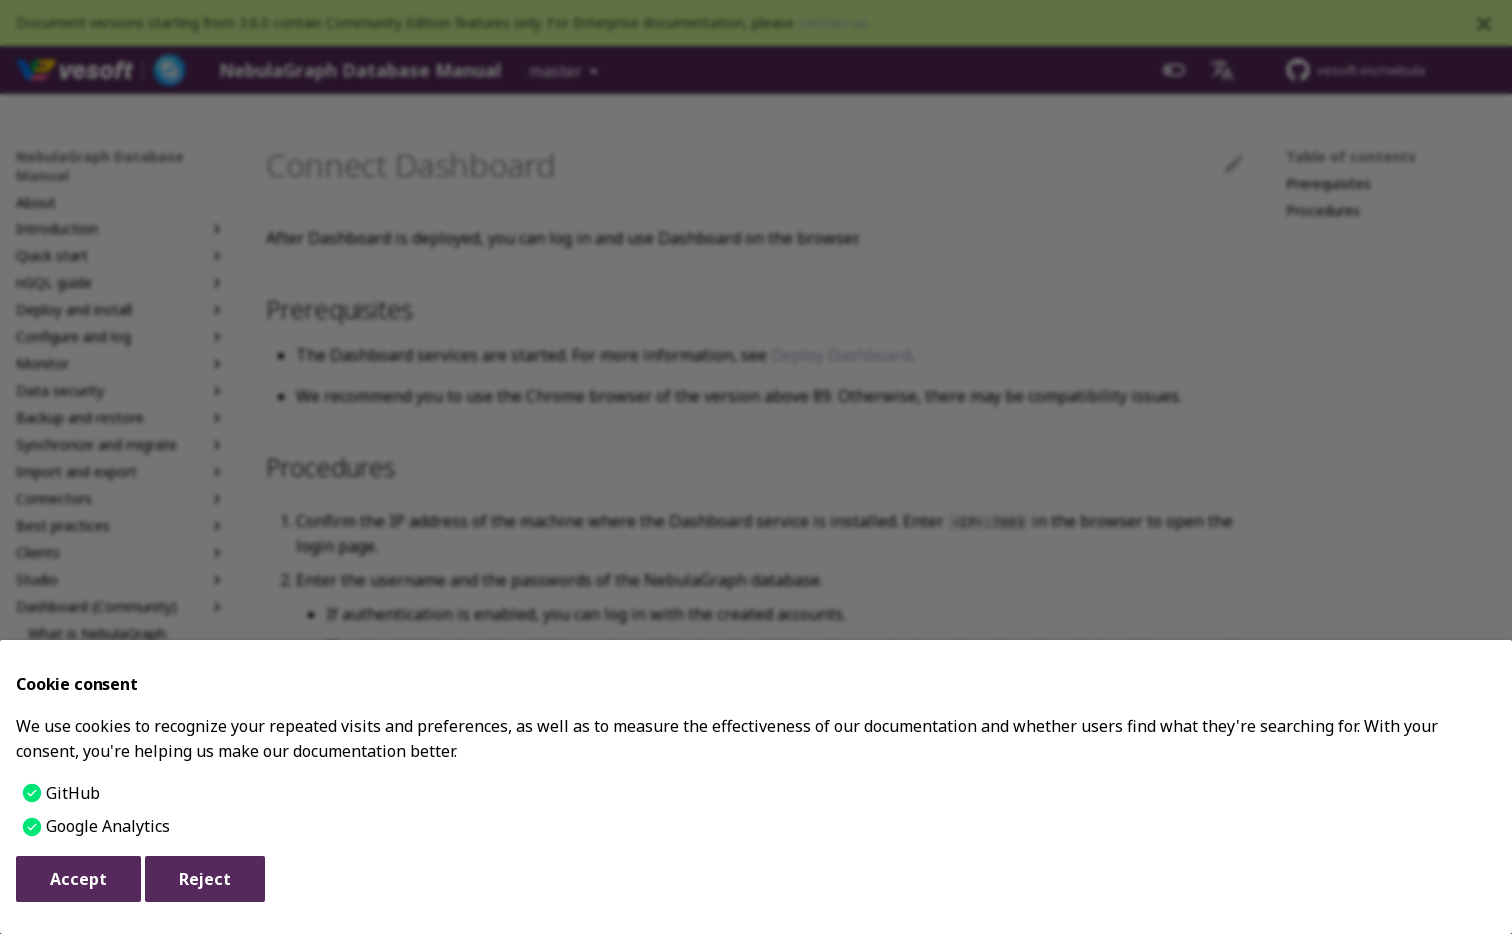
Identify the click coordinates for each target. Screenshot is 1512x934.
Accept (78, 879)
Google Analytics (108, 826)
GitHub (73, 793)
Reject (205, 879)
